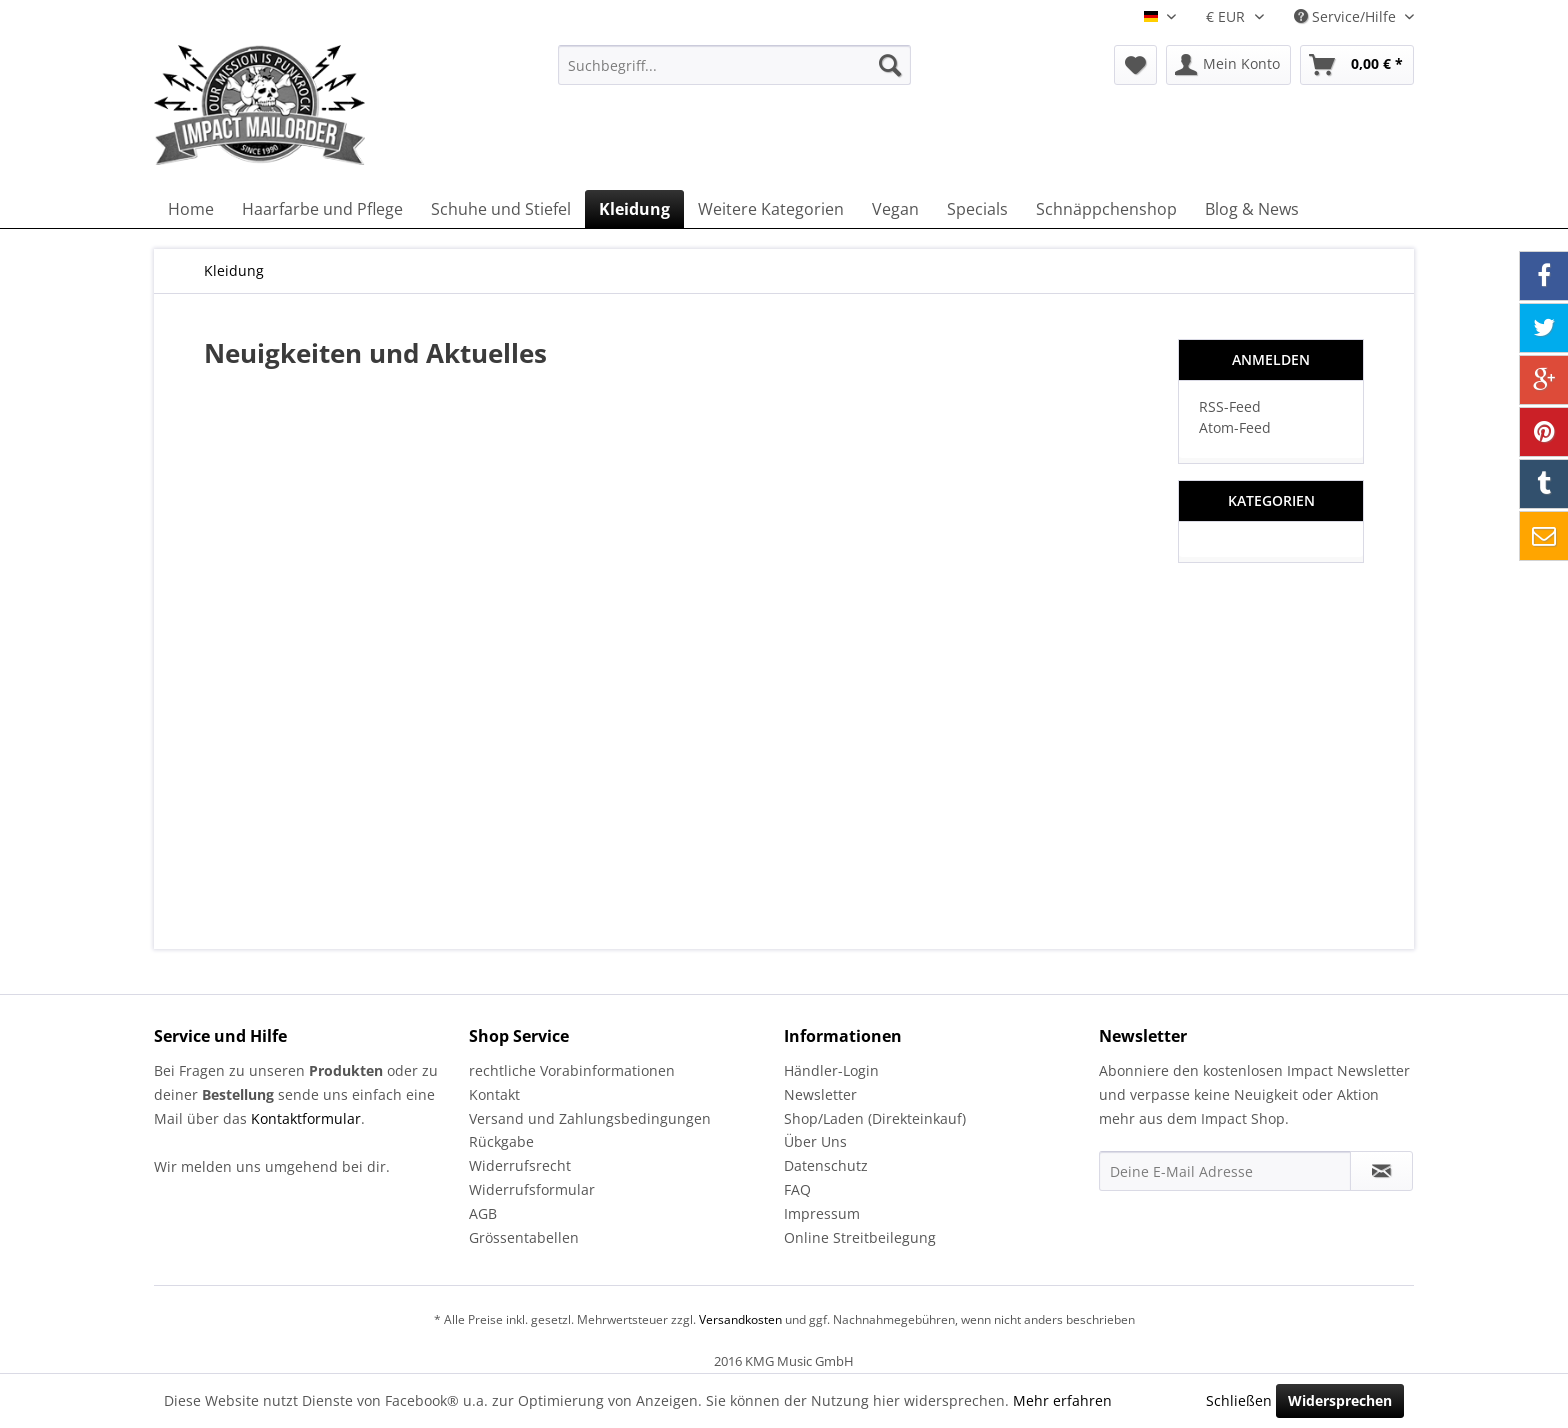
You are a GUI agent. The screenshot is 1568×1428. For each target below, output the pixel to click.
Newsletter (820, 1094)
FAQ (797, 1189)
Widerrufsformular (532, 1189)
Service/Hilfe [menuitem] (1347, 16)
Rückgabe (501, 1141)
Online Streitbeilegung (860, 1237)
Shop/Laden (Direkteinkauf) (875, 1118)
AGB (483, 1213)
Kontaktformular (306, 1118)
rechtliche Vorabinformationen (572, 1070)
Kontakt (494, 1094)
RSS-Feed (1230, 406)
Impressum (822, 1213)
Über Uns (815, 1141)
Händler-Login (831, 1070)
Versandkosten (740, 1319)
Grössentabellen (524, 1237)
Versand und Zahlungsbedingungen (590, 1118)
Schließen (1239, 1400)
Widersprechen (1340, 1400)
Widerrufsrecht (520, 1165)
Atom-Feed (1235, 427)
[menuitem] (734, 65)
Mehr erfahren (1062, 1400)
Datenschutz (826, 1165)
